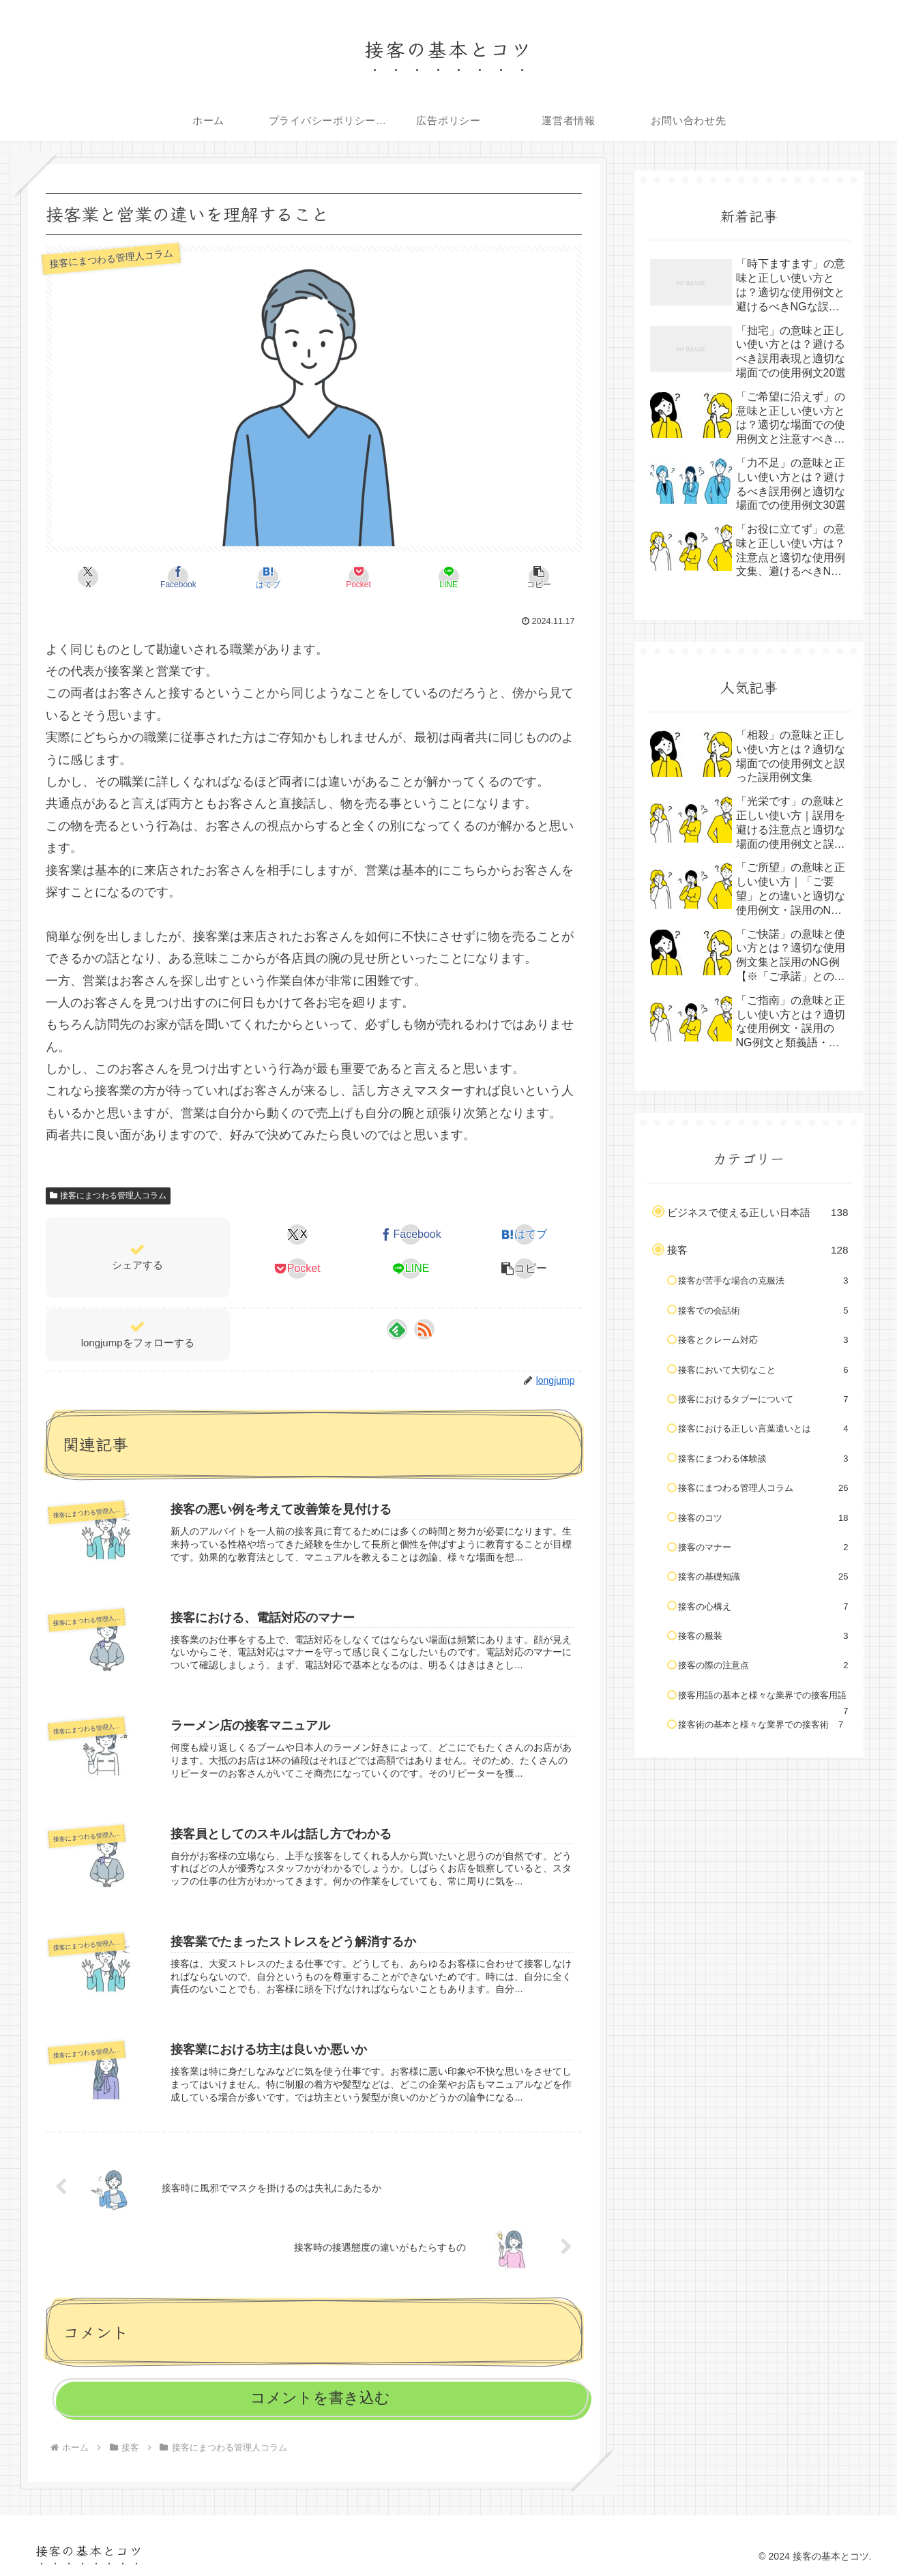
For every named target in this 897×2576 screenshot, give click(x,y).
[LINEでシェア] (449, 577)
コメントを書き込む (320, 2397)
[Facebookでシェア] (179, 577)
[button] (539, 577)
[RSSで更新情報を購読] (424, 1329)
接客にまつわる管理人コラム (108, 1195)
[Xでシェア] (89, 577)
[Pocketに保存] (359, 577)
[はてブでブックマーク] (269, 577)
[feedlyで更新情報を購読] (397, 1329)
